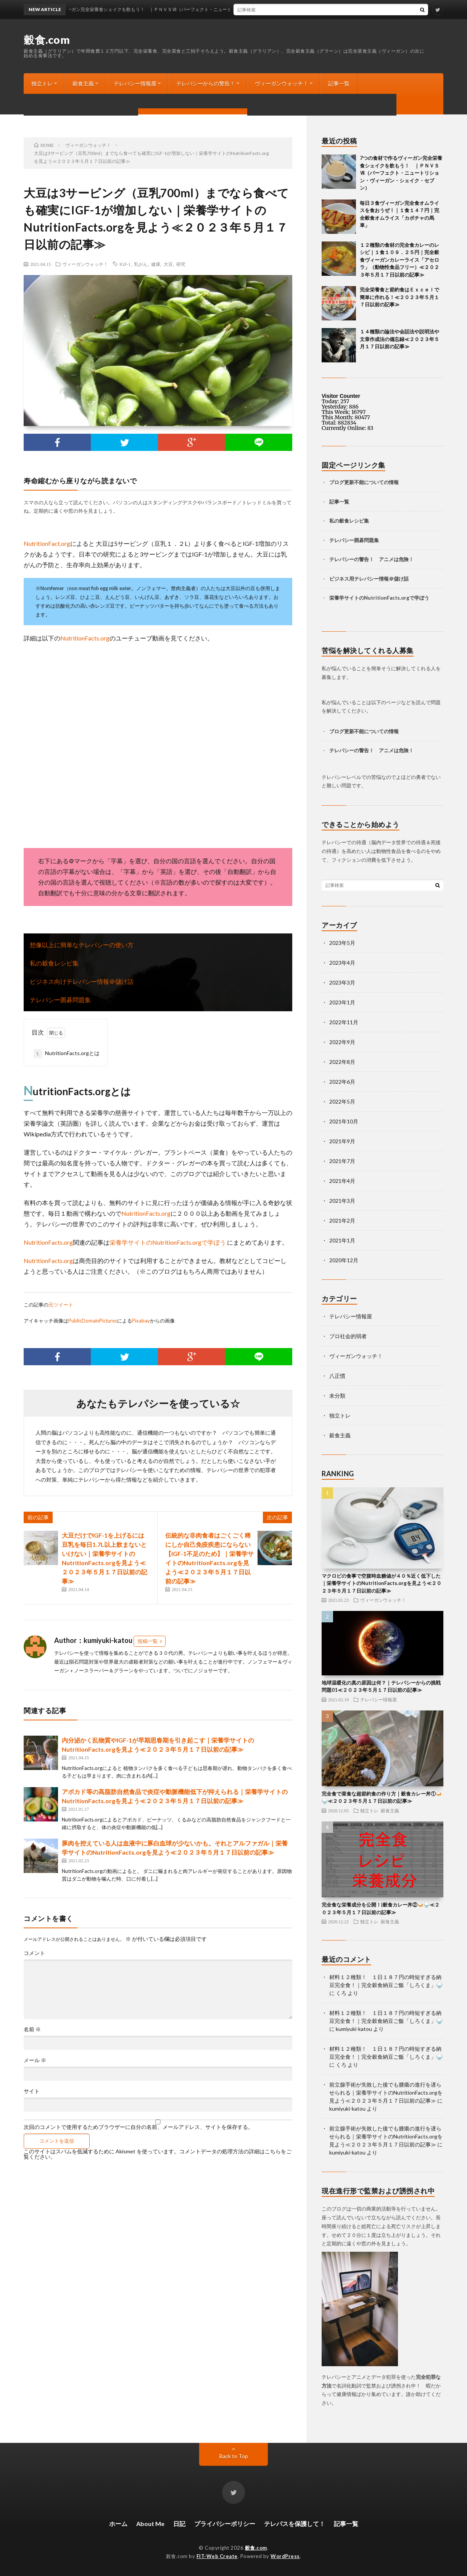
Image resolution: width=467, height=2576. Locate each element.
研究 (180, 264)
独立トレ (42, 83)
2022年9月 (342, 1042)
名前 (32, 2029)
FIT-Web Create (217, 2556)
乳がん (141, 264)
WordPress (285, 2556)
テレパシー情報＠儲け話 (381, 579)
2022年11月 (343, 1022)
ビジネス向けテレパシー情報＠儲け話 (82, 981)
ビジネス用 (341, 579)
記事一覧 (338, 83)
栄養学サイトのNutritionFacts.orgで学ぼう (168, 1242)
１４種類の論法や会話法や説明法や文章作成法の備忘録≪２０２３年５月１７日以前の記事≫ (399, 338)
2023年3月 (342, 982)
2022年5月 (342, 1101)
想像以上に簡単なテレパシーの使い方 (82, 944)
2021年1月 (342, 1240)
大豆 (168, 264)
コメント (34, 1953)
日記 (179, 2523)
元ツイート (60, 1305)
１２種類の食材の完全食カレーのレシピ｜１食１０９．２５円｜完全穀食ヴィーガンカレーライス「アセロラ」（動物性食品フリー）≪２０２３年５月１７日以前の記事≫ (399, 260)
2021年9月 (342, 1141)
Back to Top (233, 2456)
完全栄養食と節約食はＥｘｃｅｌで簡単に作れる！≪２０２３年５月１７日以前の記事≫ (399, 296)
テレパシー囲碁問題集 (60, 999)
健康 (155, 264)
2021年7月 (342, 1161)
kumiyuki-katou (354, 2029)
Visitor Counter (341, 396)
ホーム (118, 2523)
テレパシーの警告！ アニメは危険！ (371, 559)
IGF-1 (124, 264)
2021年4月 (342, 1181)
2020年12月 (343, 1260)
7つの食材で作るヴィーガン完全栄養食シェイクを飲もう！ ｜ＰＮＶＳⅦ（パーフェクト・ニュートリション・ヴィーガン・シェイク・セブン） (401, 173)
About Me (150, 2523)
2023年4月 (342, 962)
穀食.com (47, 39)
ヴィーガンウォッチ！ (281, 83)
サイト (32, 2091)
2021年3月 (342, 1200)
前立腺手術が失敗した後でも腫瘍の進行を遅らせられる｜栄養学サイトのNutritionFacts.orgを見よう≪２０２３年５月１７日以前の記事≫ (386, 2092)
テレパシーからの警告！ (205, 83)
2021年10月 (343, 1121)
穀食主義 (83, 83)
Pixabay (141, 1321)
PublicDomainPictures (92, 1321)
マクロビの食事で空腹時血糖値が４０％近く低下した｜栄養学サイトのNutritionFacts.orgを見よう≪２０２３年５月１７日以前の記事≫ (381, 1583)
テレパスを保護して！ (294, 2523)
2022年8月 (342, 1062)
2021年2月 (342, 1220)
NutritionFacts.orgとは (67, 1053)
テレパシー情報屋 (135, 83)
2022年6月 (342, 1081)
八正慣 (337, 1375)
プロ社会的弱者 (348, 1336)
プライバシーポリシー (224, 2523)
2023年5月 (342, 943)
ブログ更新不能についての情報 (69, 104)
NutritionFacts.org (85, 638)
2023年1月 (342, 1002)
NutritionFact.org (47, 543)
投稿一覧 (148, 1641)
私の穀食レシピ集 (54, 963)
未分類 (337, 1395)
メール (35, 2060)
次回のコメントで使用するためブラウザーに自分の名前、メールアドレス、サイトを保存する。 (138, 2127)
